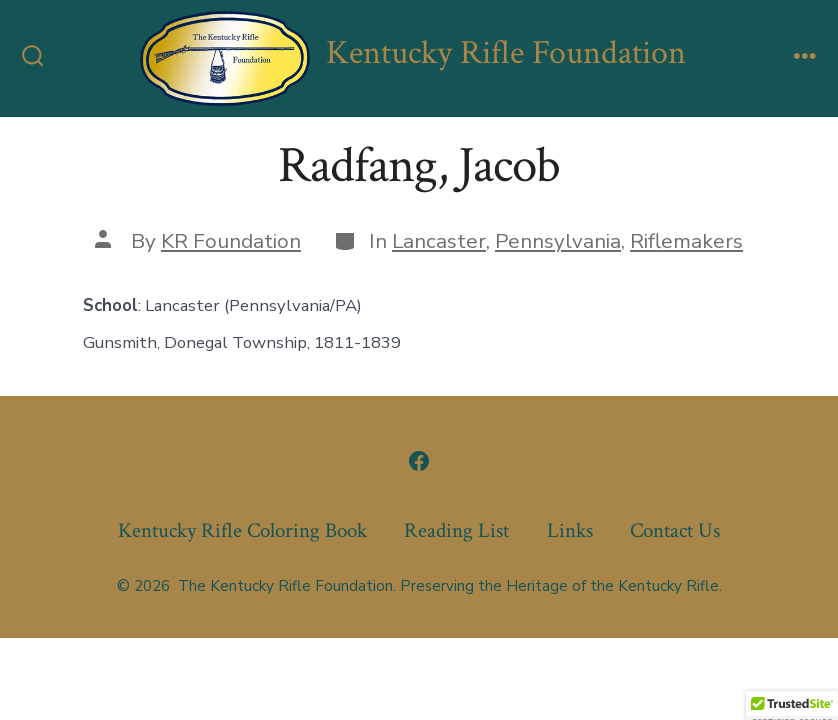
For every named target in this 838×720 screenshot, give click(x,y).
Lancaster (439, 241)
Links (570, 530)
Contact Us (675, 530)
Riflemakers (686, 241)
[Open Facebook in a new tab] (419, 461)
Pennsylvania (558, 241)
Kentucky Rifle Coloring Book (242, 530)
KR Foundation (231, 241)
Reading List (456, 530)
